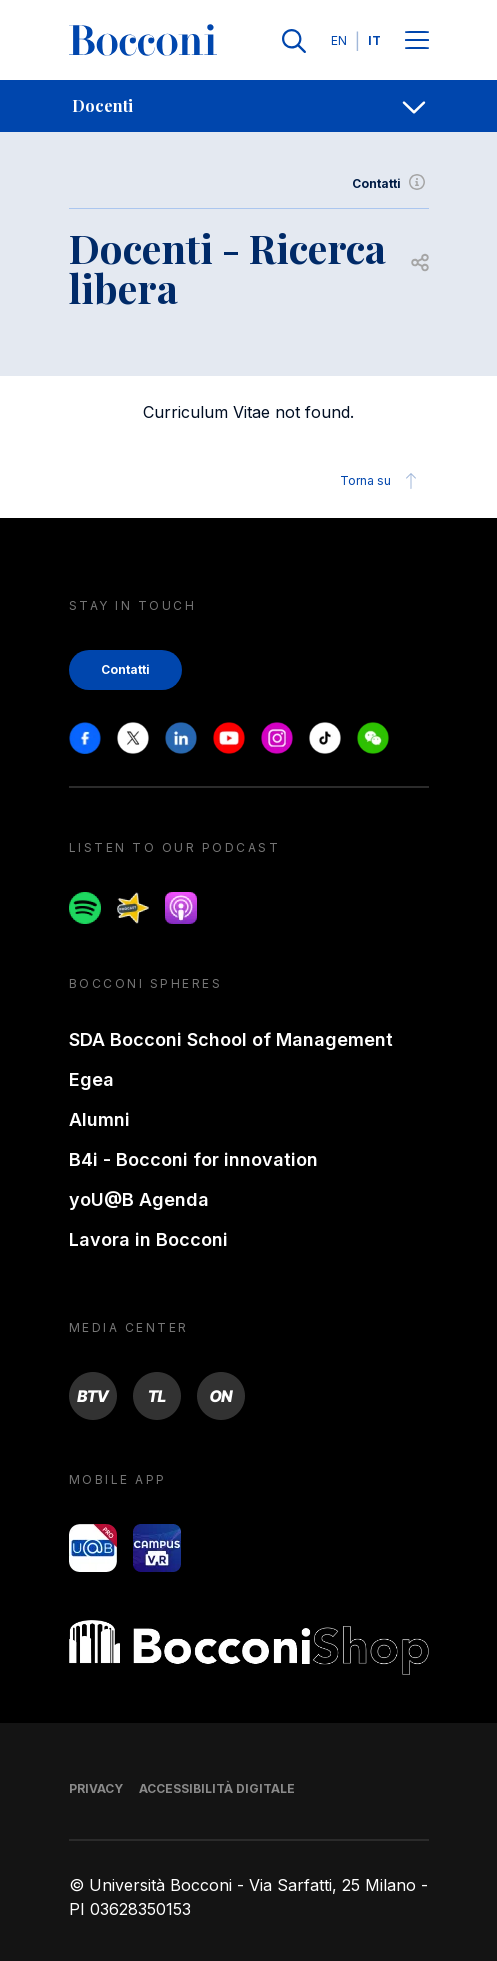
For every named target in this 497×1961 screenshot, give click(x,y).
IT (374, 40)
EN (339, 40)
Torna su (381, 481)
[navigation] (248, 106)
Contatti (390, 184)
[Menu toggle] (417, 41)
